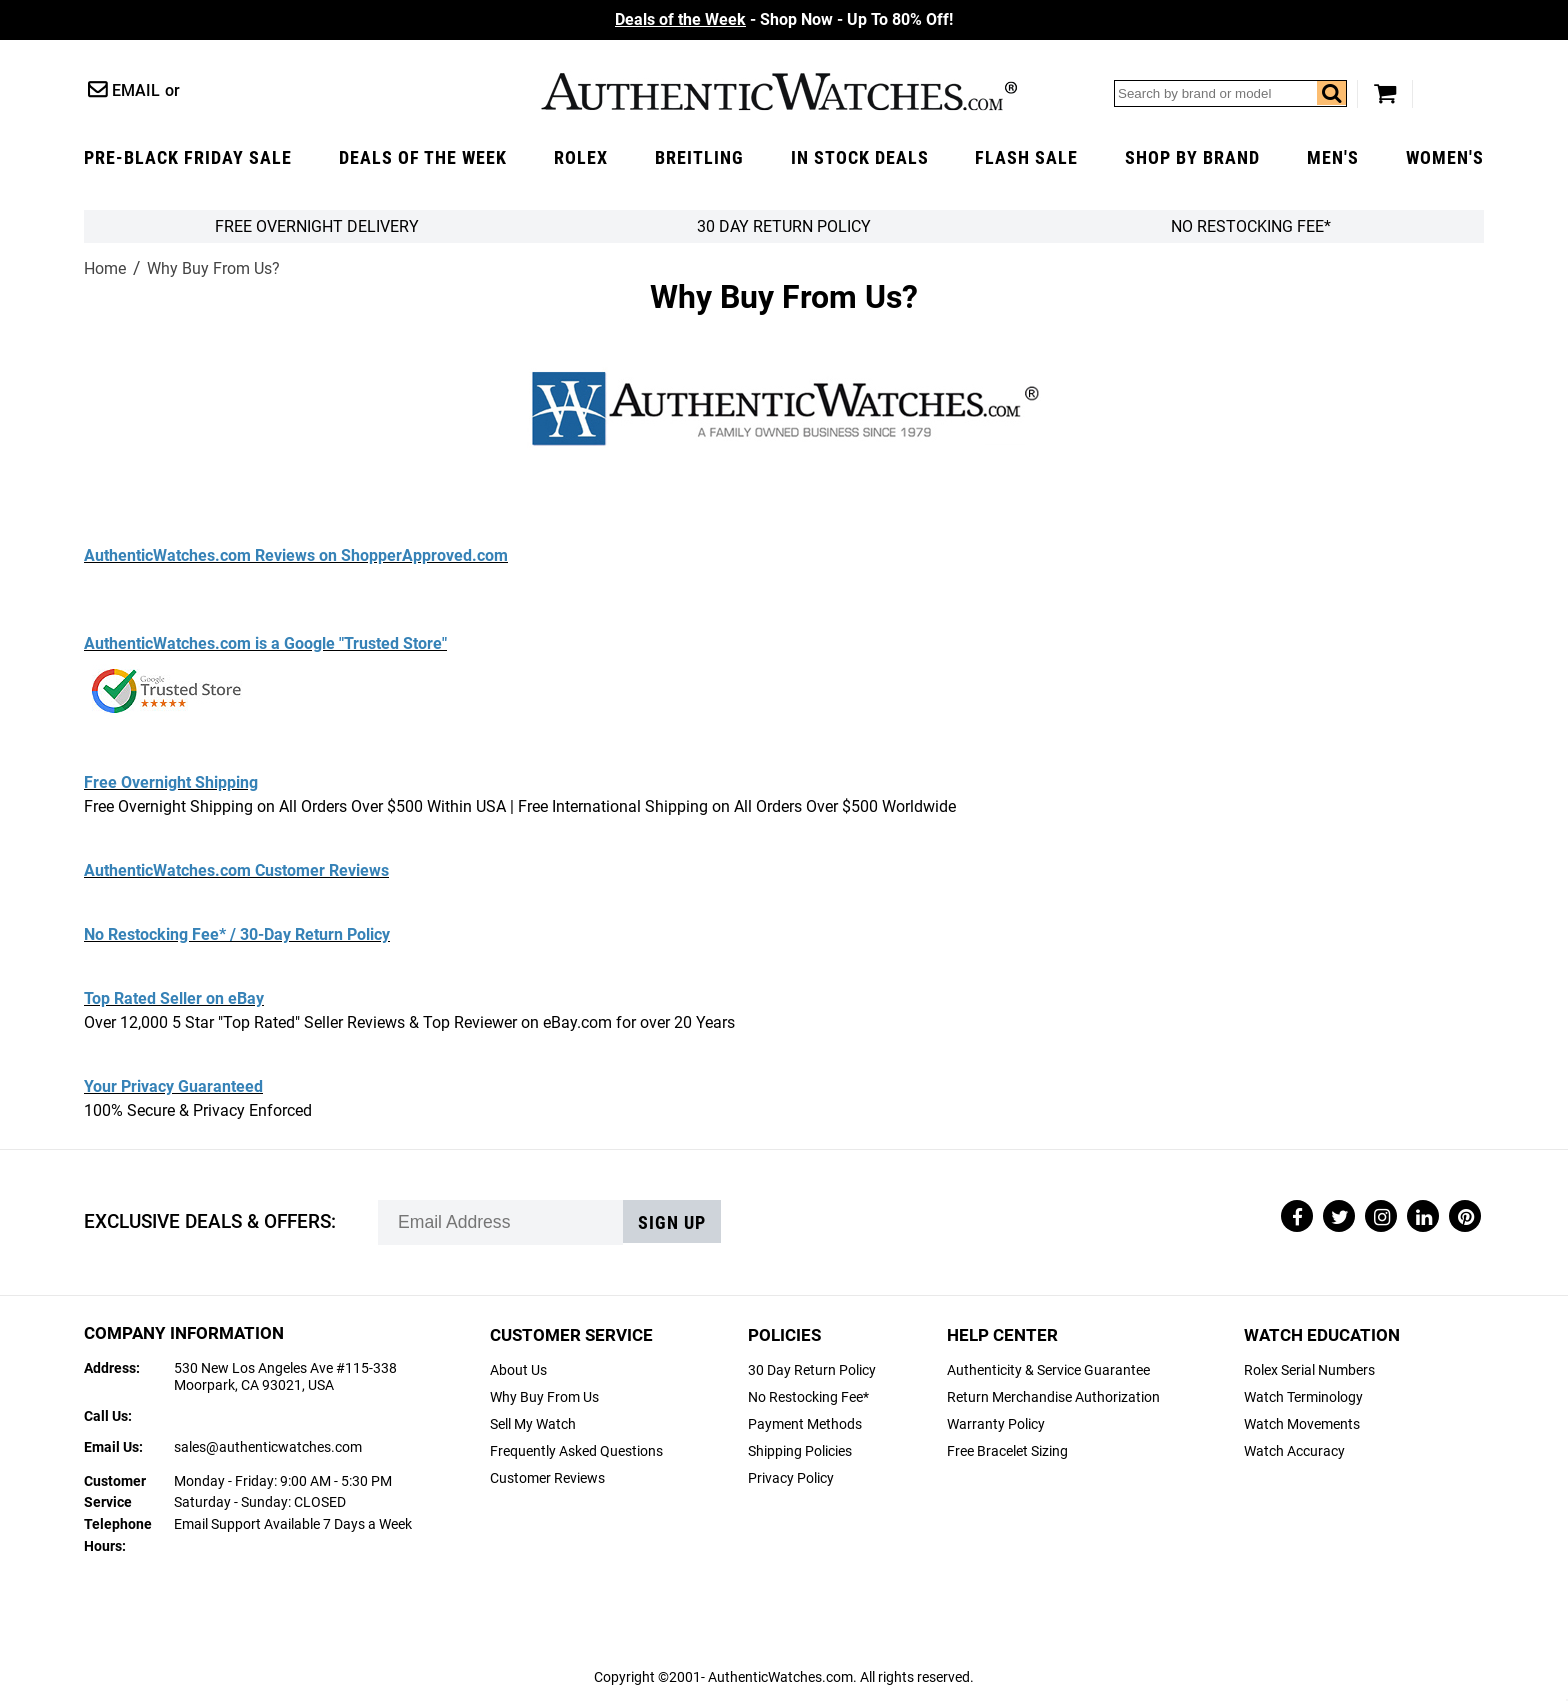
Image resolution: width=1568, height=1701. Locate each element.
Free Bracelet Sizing (1007, 1451)
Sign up (672, 1223)
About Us (518, 1370)
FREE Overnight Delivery (317, 226)
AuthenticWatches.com (779, 91)
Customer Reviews (547, 1478)
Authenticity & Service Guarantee (1048, 1370)
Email (136, 90)
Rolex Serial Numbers (1309, 1370)
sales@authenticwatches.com (268, 1447)
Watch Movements (1302, 1424)
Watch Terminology (1303, 1397)
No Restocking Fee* (1251, 226)
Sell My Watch (533, 1424)
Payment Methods (805, 1424)
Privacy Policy (791, 1478)
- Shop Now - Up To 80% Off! (784, 19)
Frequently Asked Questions (576, 1451)
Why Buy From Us (544, 1397)
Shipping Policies (800, 1451)
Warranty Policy (996, 1424)
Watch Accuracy (1294, 1451)
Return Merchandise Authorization (1053, 1397)
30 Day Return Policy (812, 1370)
